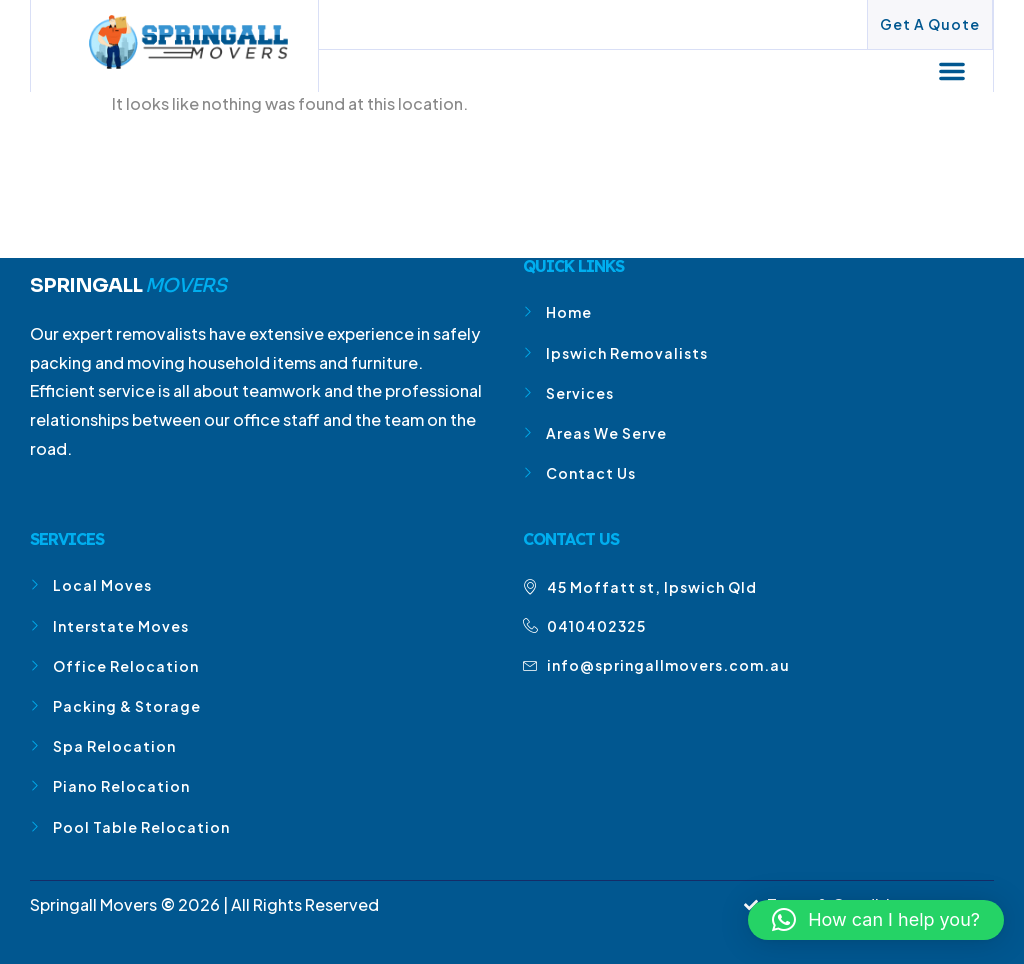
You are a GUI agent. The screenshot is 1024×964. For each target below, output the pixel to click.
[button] (953, 71)
